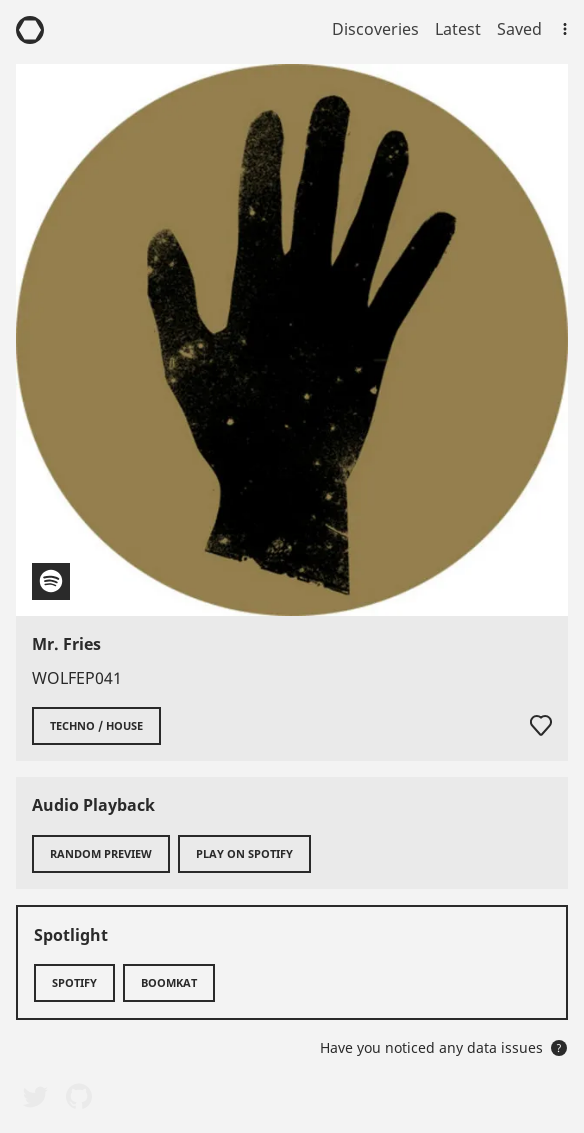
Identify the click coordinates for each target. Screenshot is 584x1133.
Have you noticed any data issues (443, 1047)
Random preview (101, 853)
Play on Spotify (244, 853)
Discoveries (375, 29)
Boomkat (169, 982)
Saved (519, 29)
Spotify (74, 982)
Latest (458, 29)
